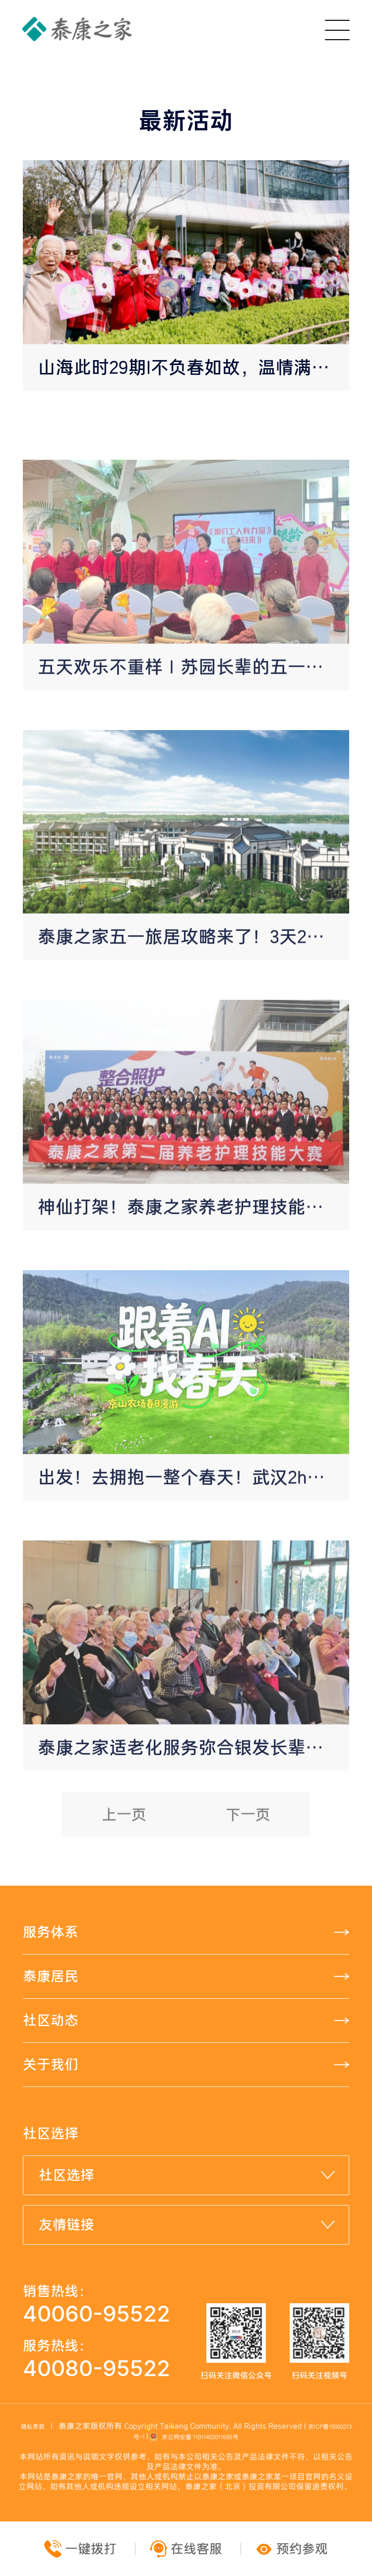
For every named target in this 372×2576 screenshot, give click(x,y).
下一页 (248, 1844)
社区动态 (50, 2020)
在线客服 (188, 2548)
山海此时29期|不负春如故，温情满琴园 (192, 367)
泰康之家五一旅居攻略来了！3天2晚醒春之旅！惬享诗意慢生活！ (193, 1020)
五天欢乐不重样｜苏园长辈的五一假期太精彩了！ (193, 749)
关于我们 (50, 2064)
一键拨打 (82, 2548)
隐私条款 (33, 2426)
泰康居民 (50, 1976)
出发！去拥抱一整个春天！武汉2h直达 (190, 1560)
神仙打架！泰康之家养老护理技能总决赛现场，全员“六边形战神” (193, 1290)
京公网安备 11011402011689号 (193, 2437)
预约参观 (291, 2548)
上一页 (124, 1844)
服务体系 (50, 1932)
